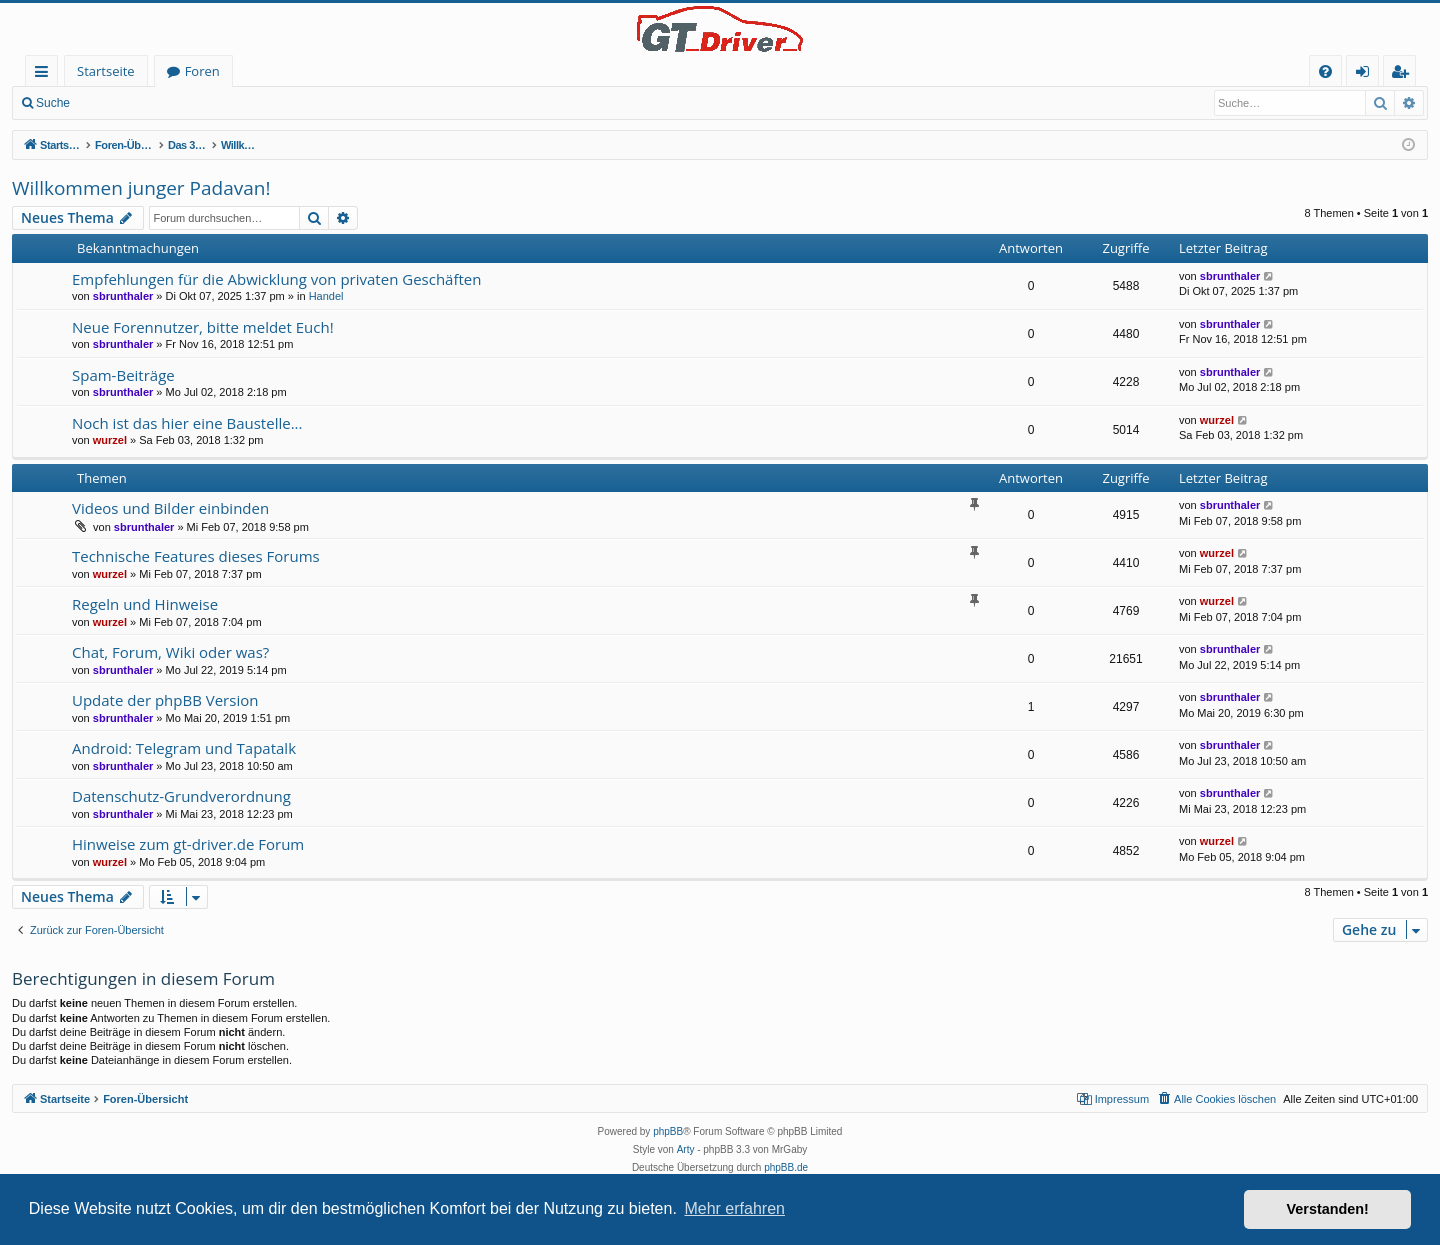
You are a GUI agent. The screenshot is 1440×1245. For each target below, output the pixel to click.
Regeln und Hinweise (145, 604)
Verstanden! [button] (1328, 1209)
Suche (53, 103)
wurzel (110, 440)
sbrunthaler (123, 296)
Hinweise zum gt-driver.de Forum (188, 844)
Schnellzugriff (45, 74)
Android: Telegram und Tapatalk (184, 748)
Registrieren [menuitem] (1404, 74)
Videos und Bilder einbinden (170, 508)
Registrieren (215, 103)
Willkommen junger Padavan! (141, 188)
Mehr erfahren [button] (734, 1208)
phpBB (668, 1131)
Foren (202, 71)
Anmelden (126, 103)
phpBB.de (786, 1167)
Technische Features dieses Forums (196, 556)
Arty (686, 1149)
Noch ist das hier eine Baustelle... (187, 423)
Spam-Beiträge (123, 375)
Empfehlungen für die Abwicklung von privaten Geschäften (276, 279)
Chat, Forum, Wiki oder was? (170, 652)
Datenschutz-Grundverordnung (181, 796)
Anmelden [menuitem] (1368, 74)
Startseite (106, 71)
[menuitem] (1325, 71)
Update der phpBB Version (165, 700)
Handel (326, 296)
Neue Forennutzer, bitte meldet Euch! (203, 327)
